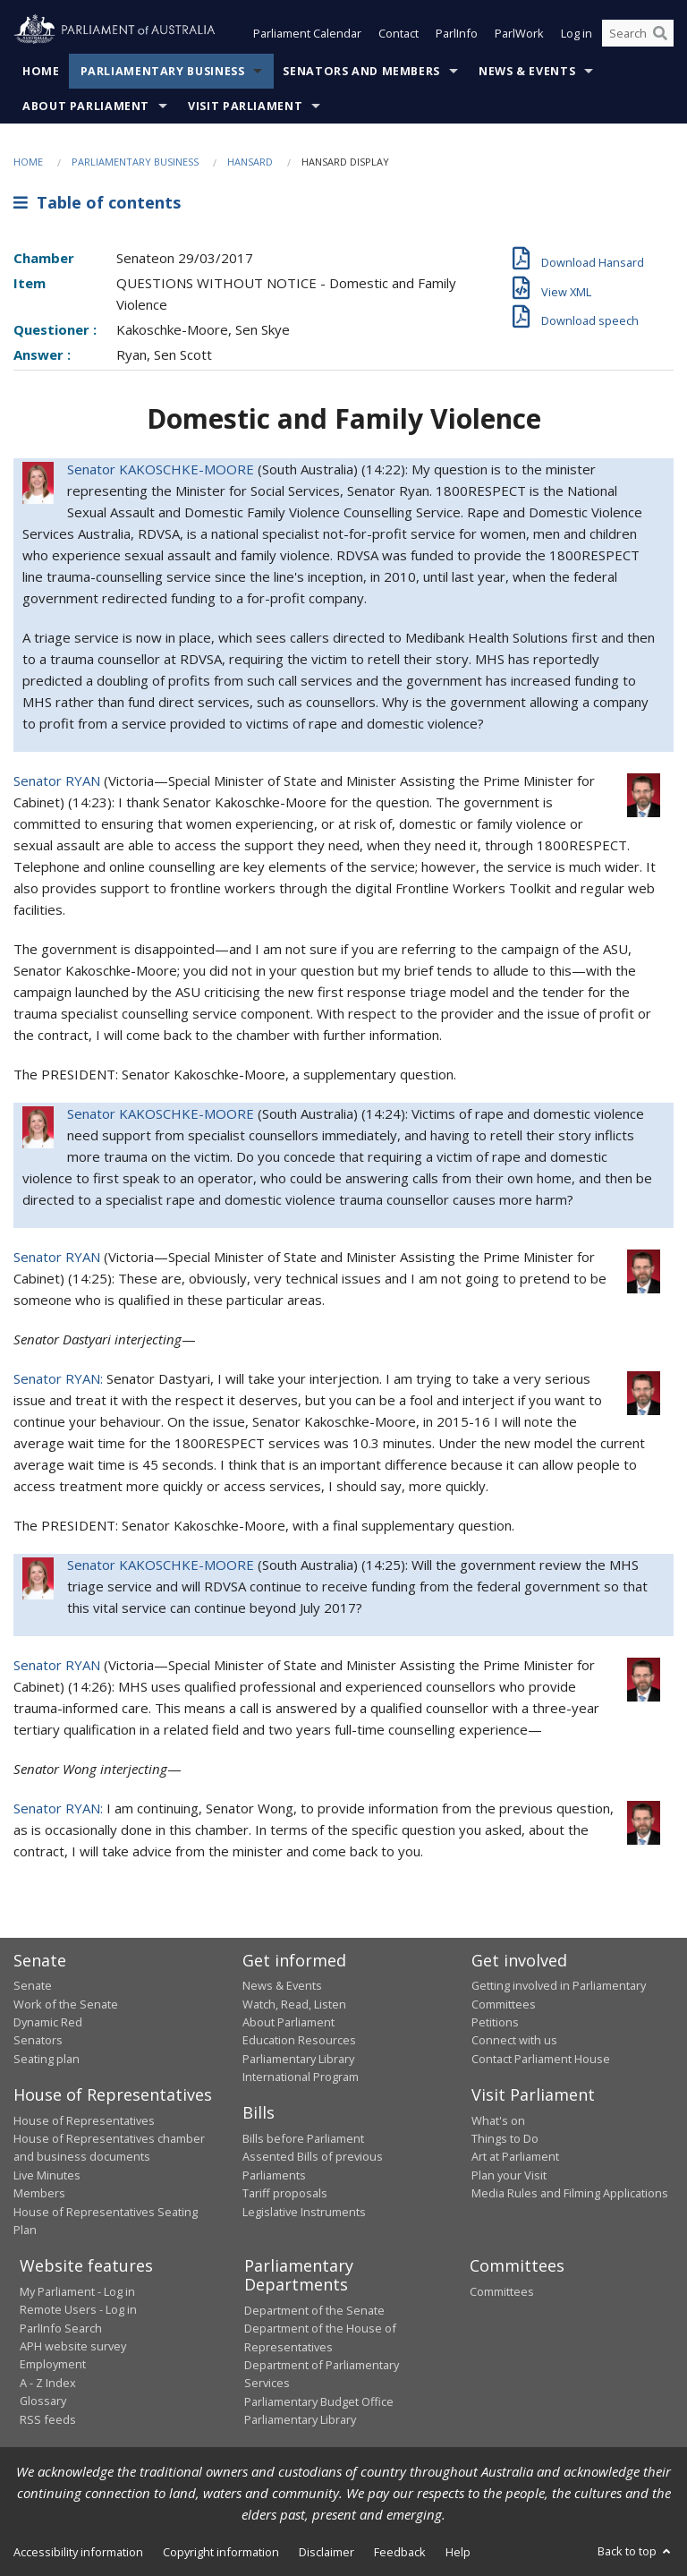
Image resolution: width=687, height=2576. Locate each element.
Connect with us (514, 2041)
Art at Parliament (515, 2157)
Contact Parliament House (540, 2059)
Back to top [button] (636, 2551)
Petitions (495, 2022)
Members (39, 2194)
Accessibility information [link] (78, 2552)
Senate (32, 1986)
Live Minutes (47, 2175)
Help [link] (458, 2552)
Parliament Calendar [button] (307, 34)
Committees (502, 2291)
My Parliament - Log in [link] (77, 2291)
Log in (576, 34)
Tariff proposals (284, 2194)
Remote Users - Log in (78, 2310)
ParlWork (519, 34)
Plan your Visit (509, 2175)
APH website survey (73, 2346)
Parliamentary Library (298, 2059)
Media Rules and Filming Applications (569, 2194)
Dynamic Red (47, 2022)
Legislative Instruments (304, 2212)
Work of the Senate (65, 2004)
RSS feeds (48, 2419)
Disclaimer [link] (326, 2552)
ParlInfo (457, 34)
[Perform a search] (660, 34)
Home (41, 71)
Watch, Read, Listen (294, 2004)
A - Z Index (48, 2383)
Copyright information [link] (221, 2552)
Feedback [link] (400, 2552)
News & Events (527, 71)
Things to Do (505, 2138)
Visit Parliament (245, 106)
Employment (53, 2365)
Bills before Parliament (303, 2138)
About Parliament (85, 106)
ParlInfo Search (61, 2328)
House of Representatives (84, 2120)
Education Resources (299, 2041)
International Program (300, 2077)
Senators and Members (361, 71)
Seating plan (46, 2059)
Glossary (43, 2401)
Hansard (250, 161)
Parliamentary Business (163, 71)
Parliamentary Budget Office (319, 2401)
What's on (498, 2120)
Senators (38, 2041)
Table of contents (97, 203)
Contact (398, 34)
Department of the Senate (314, 2310)
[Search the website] (638, 34)
